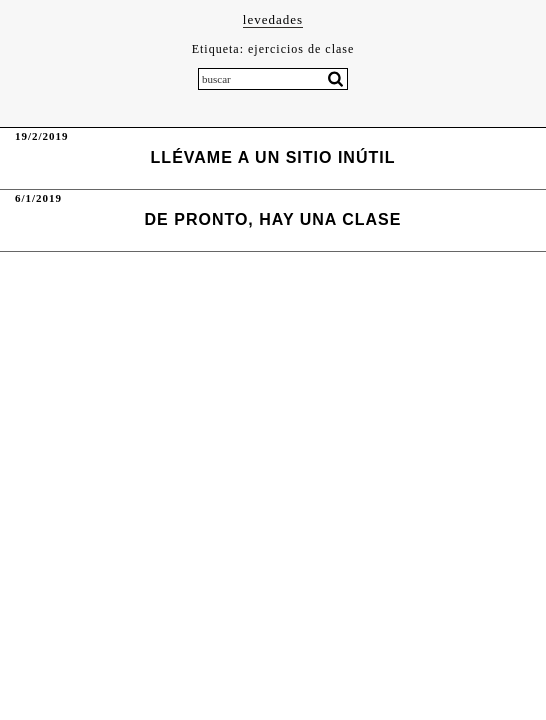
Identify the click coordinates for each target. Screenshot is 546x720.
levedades (273, 19)
